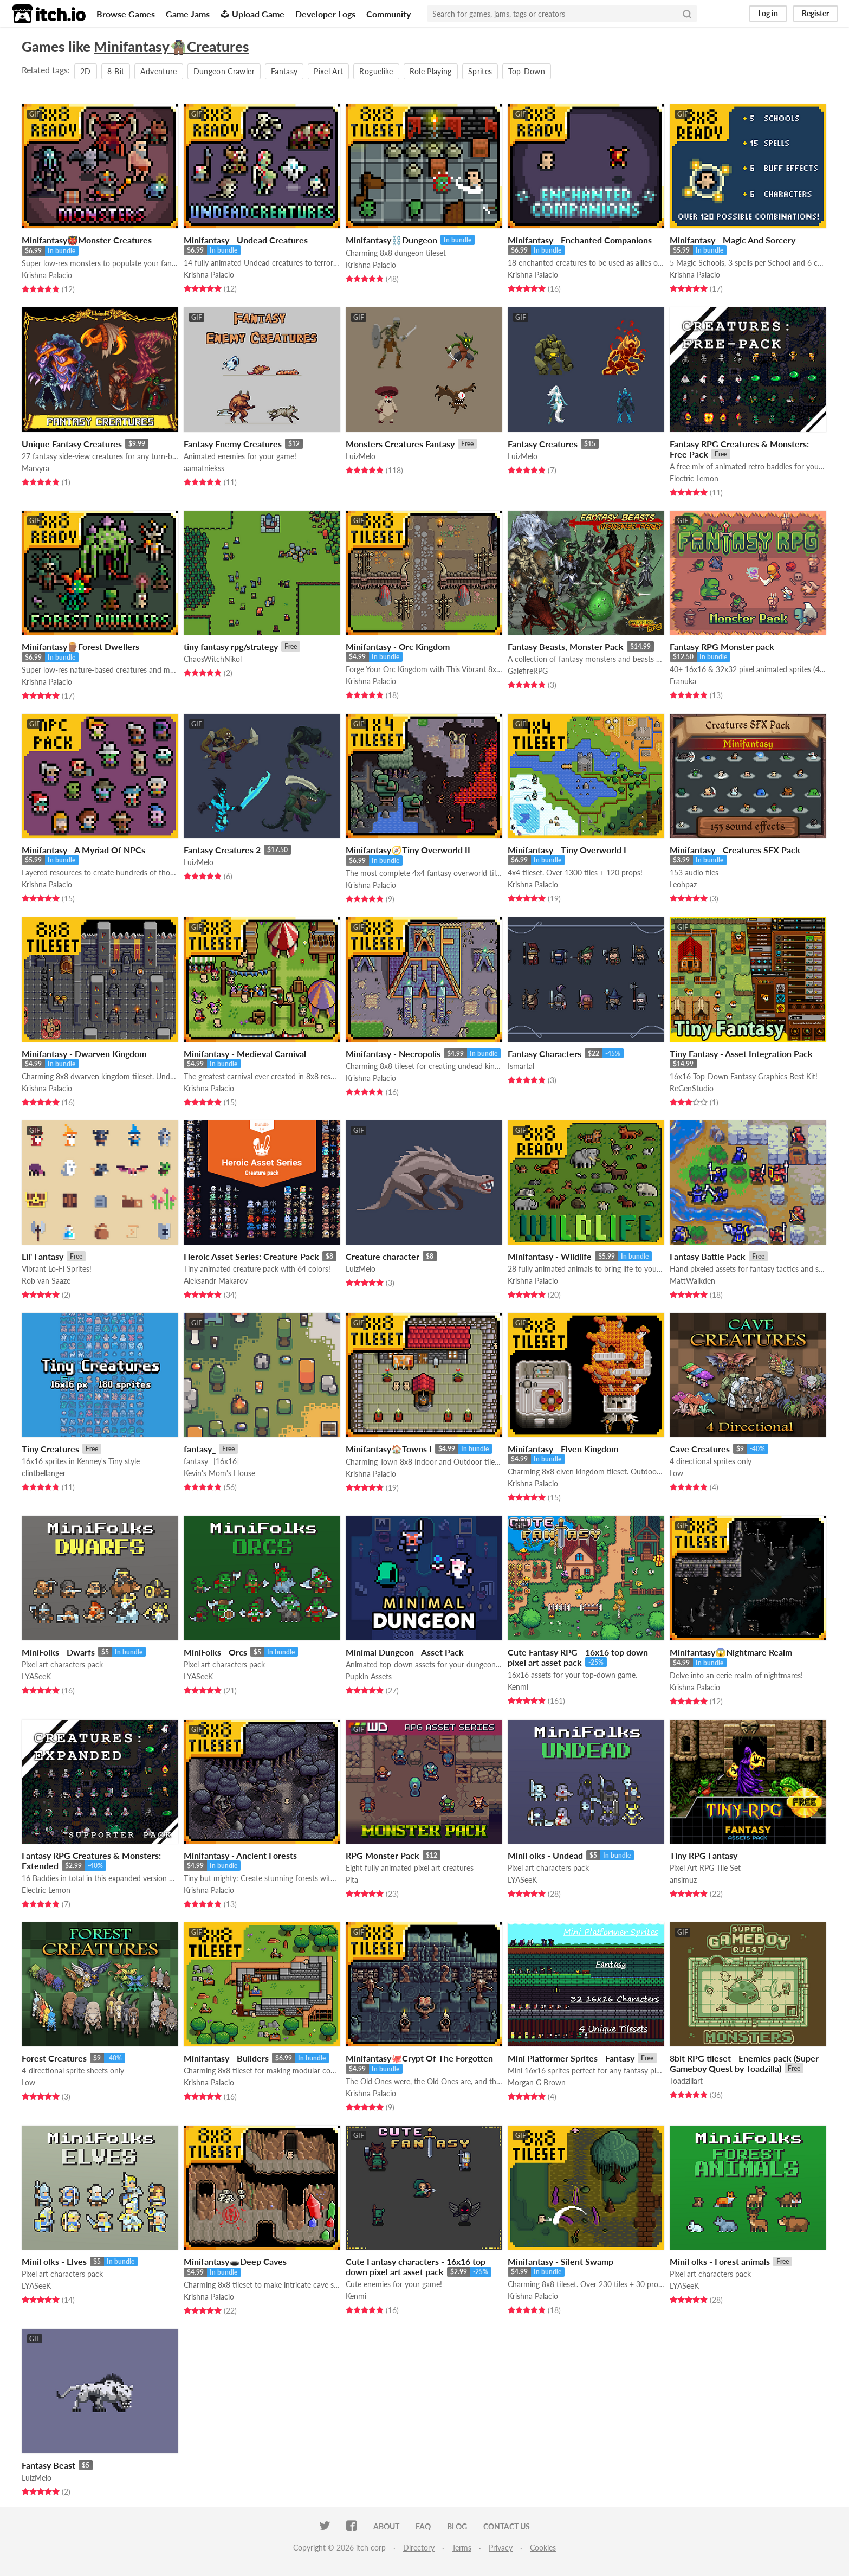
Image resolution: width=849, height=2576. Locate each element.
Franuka (683, 681)
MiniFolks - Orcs (215, 1652)
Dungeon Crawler (224, 71)
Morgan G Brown (537, 2082)
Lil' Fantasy (42, 1256)
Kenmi (518, 1686)
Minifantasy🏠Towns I (389, 1449)
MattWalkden (692, 1280)
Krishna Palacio (47, 275)
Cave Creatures (700, 1449)
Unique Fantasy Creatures (72, 444)
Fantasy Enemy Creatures (233, 444)
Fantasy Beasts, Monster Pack (566, 646)
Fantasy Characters (544, 1053)
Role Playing (431, 71)
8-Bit (116, 71)
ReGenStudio (692, 1088)
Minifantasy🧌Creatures (171, 46)
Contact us (506, 2526)
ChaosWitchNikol (213, 659)
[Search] (687, 13)
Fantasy (284, 71)
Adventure (158, 71)
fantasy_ (200, 1449)
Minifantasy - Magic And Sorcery (732, 240)
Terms (461, 2547)
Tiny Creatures (50, 1449)
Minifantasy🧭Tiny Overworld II (408, 850)
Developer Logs (325, 14)
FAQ (423, 2526)
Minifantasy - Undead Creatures (246, 240)
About (386, 2526)
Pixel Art (328, 71)
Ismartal (521, 1066)
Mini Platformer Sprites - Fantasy (571, 2058)
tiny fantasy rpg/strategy (231, 646)
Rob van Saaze (46, 1280)
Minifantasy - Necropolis (393, 1053)
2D (85, 71)
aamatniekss (204, 468)
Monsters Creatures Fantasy (400, 444)
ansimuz (683, 1879)
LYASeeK (36, 1676)
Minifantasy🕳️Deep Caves (235, 2261)
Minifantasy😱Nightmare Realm (731, 1652)
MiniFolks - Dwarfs (58, 1652)
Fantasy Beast (48, 2465)
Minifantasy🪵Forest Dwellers (80, 646)
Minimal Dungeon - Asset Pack (405, 1652)
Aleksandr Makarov (216, 1280)
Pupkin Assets (369, 1676)
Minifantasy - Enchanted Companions (580, 240)
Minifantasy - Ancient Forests (240, 1855)
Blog (457, 2526)
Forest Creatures (54, 2058)
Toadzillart (686, 2080)
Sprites (480, 71)
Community (388, 14)
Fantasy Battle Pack (708, 1256)
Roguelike (376, 71)
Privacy (501, 2547)
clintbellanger (44, 1473)
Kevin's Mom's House (219, 1473)
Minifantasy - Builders (226, 2058)
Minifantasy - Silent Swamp (560, 2261)
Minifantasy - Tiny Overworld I (567, 850)
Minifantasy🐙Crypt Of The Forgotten (419, 2058)
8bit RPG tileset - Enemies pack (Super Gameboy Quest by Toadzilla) (744, 2063)
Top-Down (526, 71)
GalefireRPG (528, 670)
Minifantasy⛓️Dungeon (391, 240)
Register (815, 13)
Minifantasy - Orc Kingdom (398, 646)
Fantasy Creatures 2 (222, 850)
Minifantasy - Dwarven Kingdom (84, 1053)
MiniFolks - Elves (54, 2261)
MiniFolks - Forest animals (720, 2261)
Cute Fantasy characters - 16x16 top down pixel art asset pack (415, 2266)
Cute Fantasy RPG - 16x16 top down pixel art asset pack (578, 1657)
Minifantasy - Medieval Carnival (245, 1053)
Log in (768, 13)
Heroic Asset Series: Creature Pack (251, 1256)
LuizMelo (360, 456)
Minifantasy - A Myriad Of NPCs (83, 850)
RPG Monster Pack (382, 1855)
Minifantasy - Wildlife (550, 1256)
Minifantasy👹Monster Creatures (87, 240)
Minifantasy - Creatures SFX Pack (735, 850)
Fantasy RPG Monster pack (722, 646)
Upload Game (252, 14)
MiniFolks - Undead (545, 1855)
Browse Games (125, 14)
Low (676, 1473)
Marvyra (35, 468)
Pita (352, 1879)
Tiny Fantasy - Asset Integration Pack (741, 1053)
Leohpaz (683, 884)
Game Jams (188, 14)
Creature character (382, 1256)
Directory (419, 2547)
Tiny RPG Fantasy (703, 1855)
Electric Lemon (694, 478)
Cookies (543, 2547)
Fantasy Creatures (543, 444)
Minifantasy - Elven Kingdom (563, 1449)
